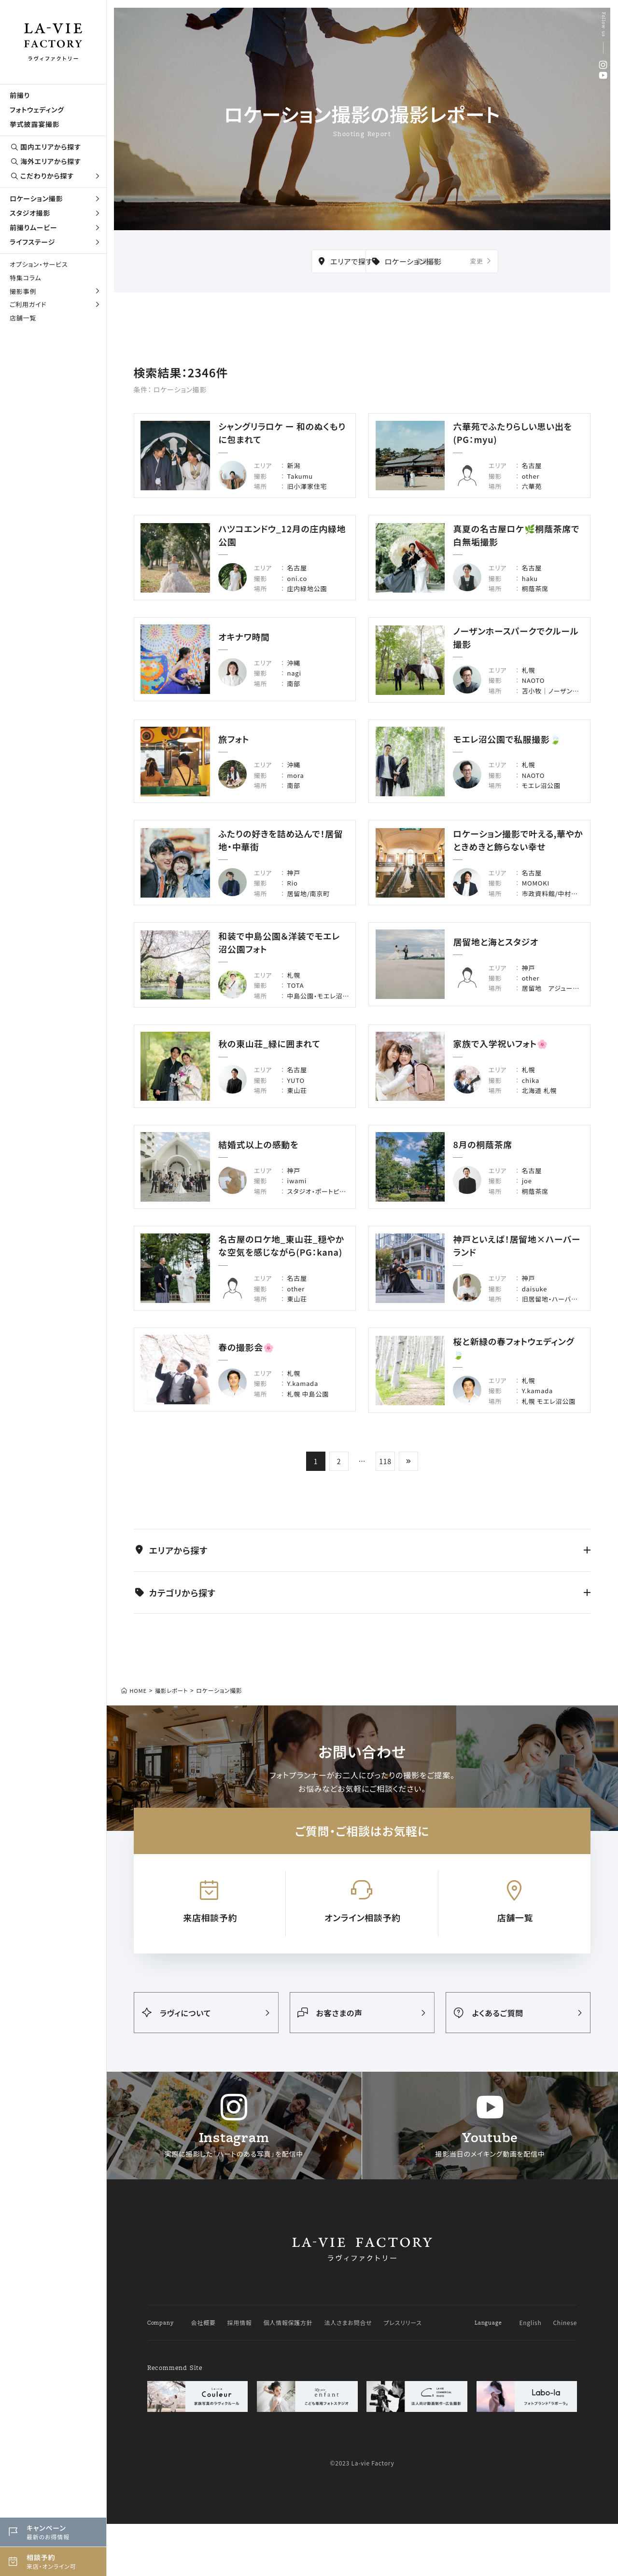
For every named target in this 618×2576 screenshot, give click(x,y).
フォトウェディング (37, 109)
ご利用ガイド (55, 304)
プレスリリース (403, 2425)
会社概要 (203, 2425)
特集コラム (25, 277)
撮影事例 (55, 291)
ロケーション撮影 (55, 198)
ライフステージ (55, 242)
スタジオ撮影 (55, 213)
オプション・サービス (39, 264)
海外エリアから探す (45, 161)
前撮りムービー (55, 227)
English (530, 2425)
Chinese (565, 2425)
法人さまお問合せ (348, 2425)
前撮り (20, 95)
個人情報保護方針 (288, 2425)
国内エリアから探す (45, 147)
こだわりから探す (55, 176)
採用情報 (239, 2425)
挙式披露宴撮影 (35, 124)
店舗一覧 (23, 317)
